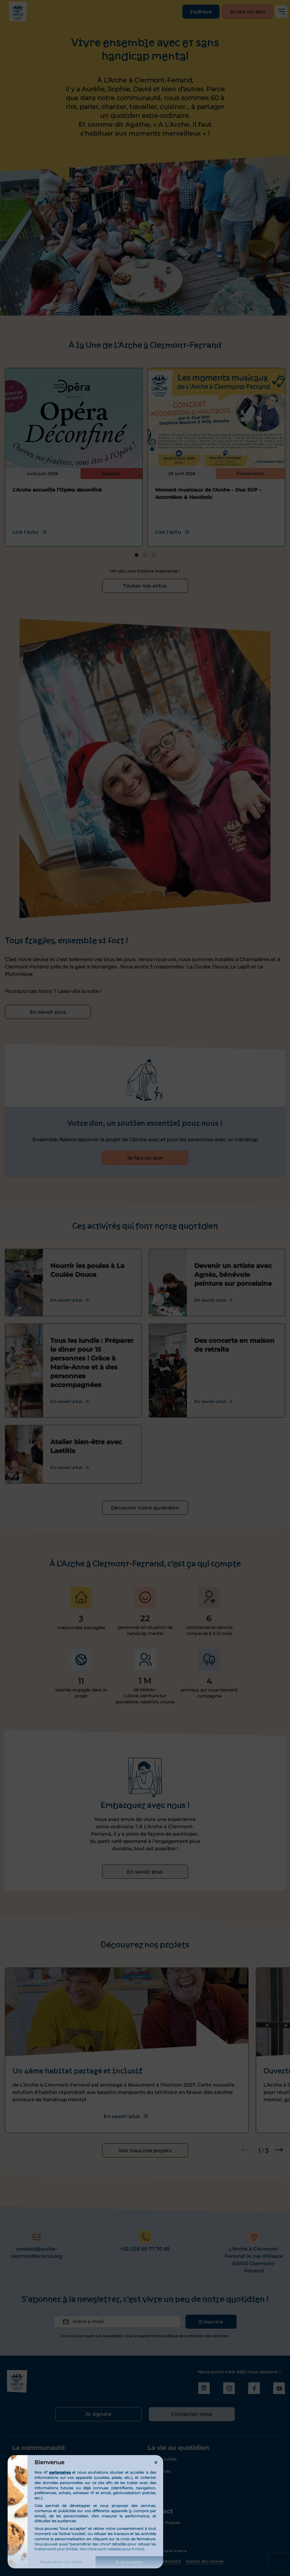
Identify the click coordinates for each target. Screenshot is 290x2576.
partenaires (60, 2472)
